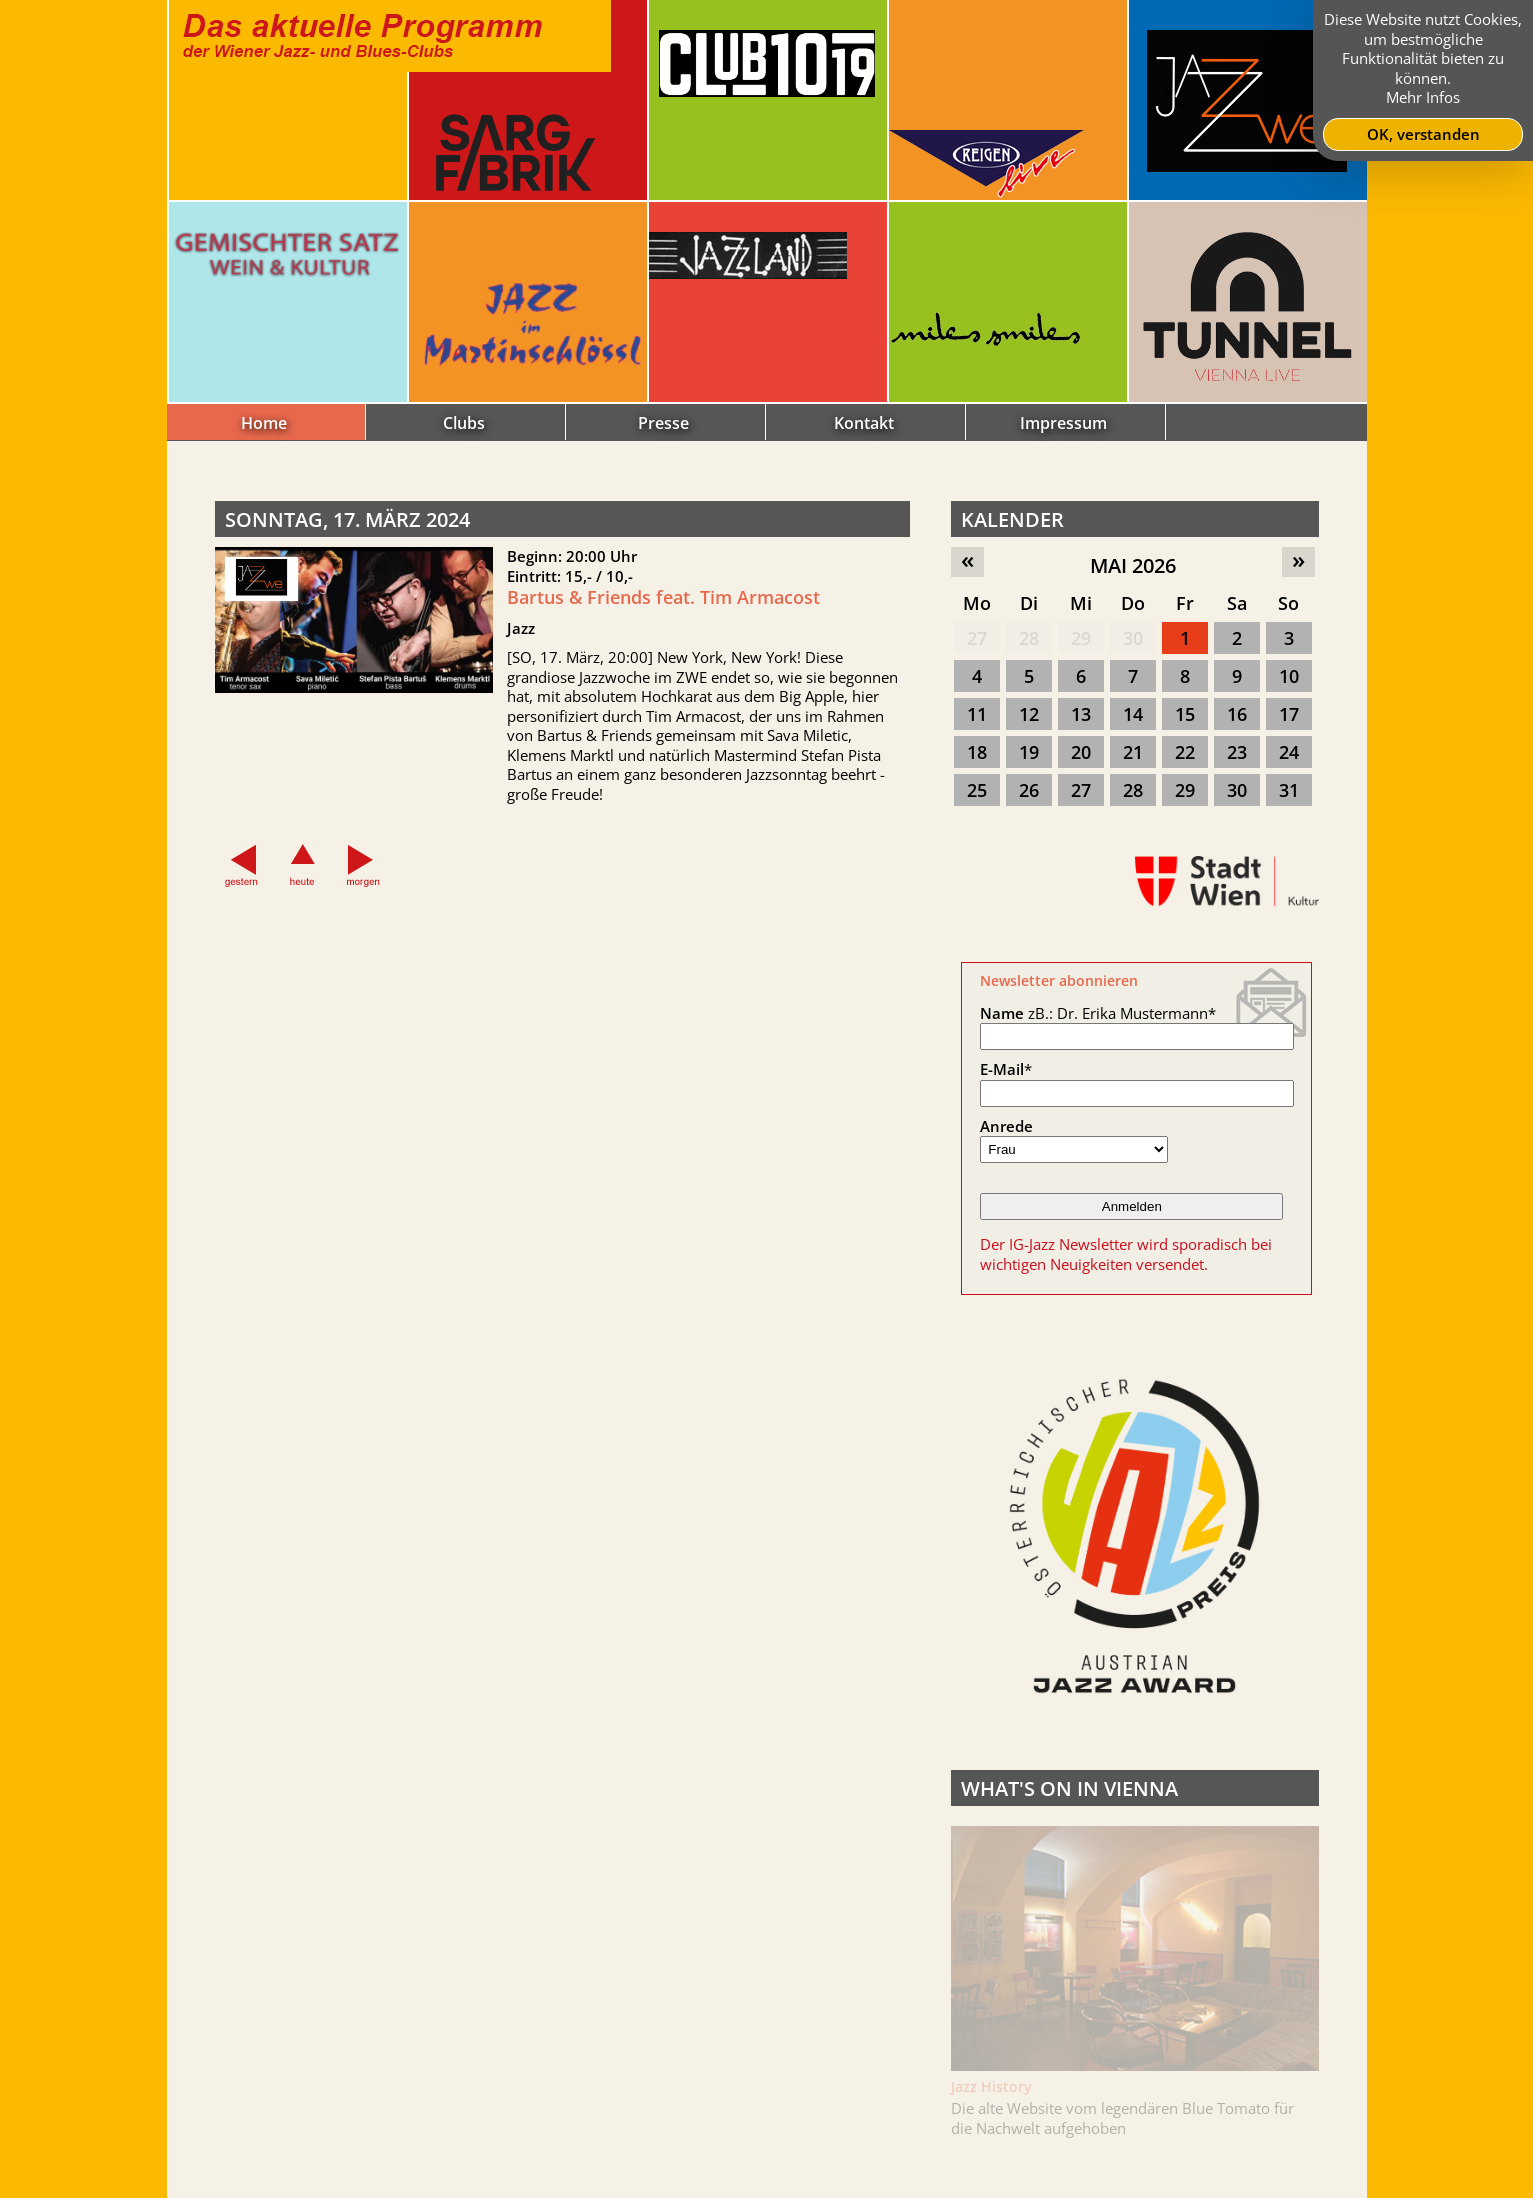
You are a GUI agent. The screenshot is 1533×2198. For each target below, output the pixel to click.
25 (977, 790)
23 (1237, 752)
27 (977, 638)
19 (1029, 752)
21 (1133, 752)
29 (1081, 638)
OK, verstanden (1423, 134)
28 (1029, 638)
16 (1237, 714)
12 (1029, 714)
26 (1029, 790)
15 (1185, 714)
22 (1185, 752)
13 (1081, 714)
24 (1289, 752)
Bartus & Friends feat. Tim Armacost (663, 597)
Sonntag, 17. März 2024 (347, 519)
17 (1289, 714)
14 (1133, 714)
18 (977, 752)
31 (1289, 790)
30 (1133, 638)
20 (1081, 752)
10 (1289, 676)
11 (977, 714)
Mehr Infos (1423, 97)
